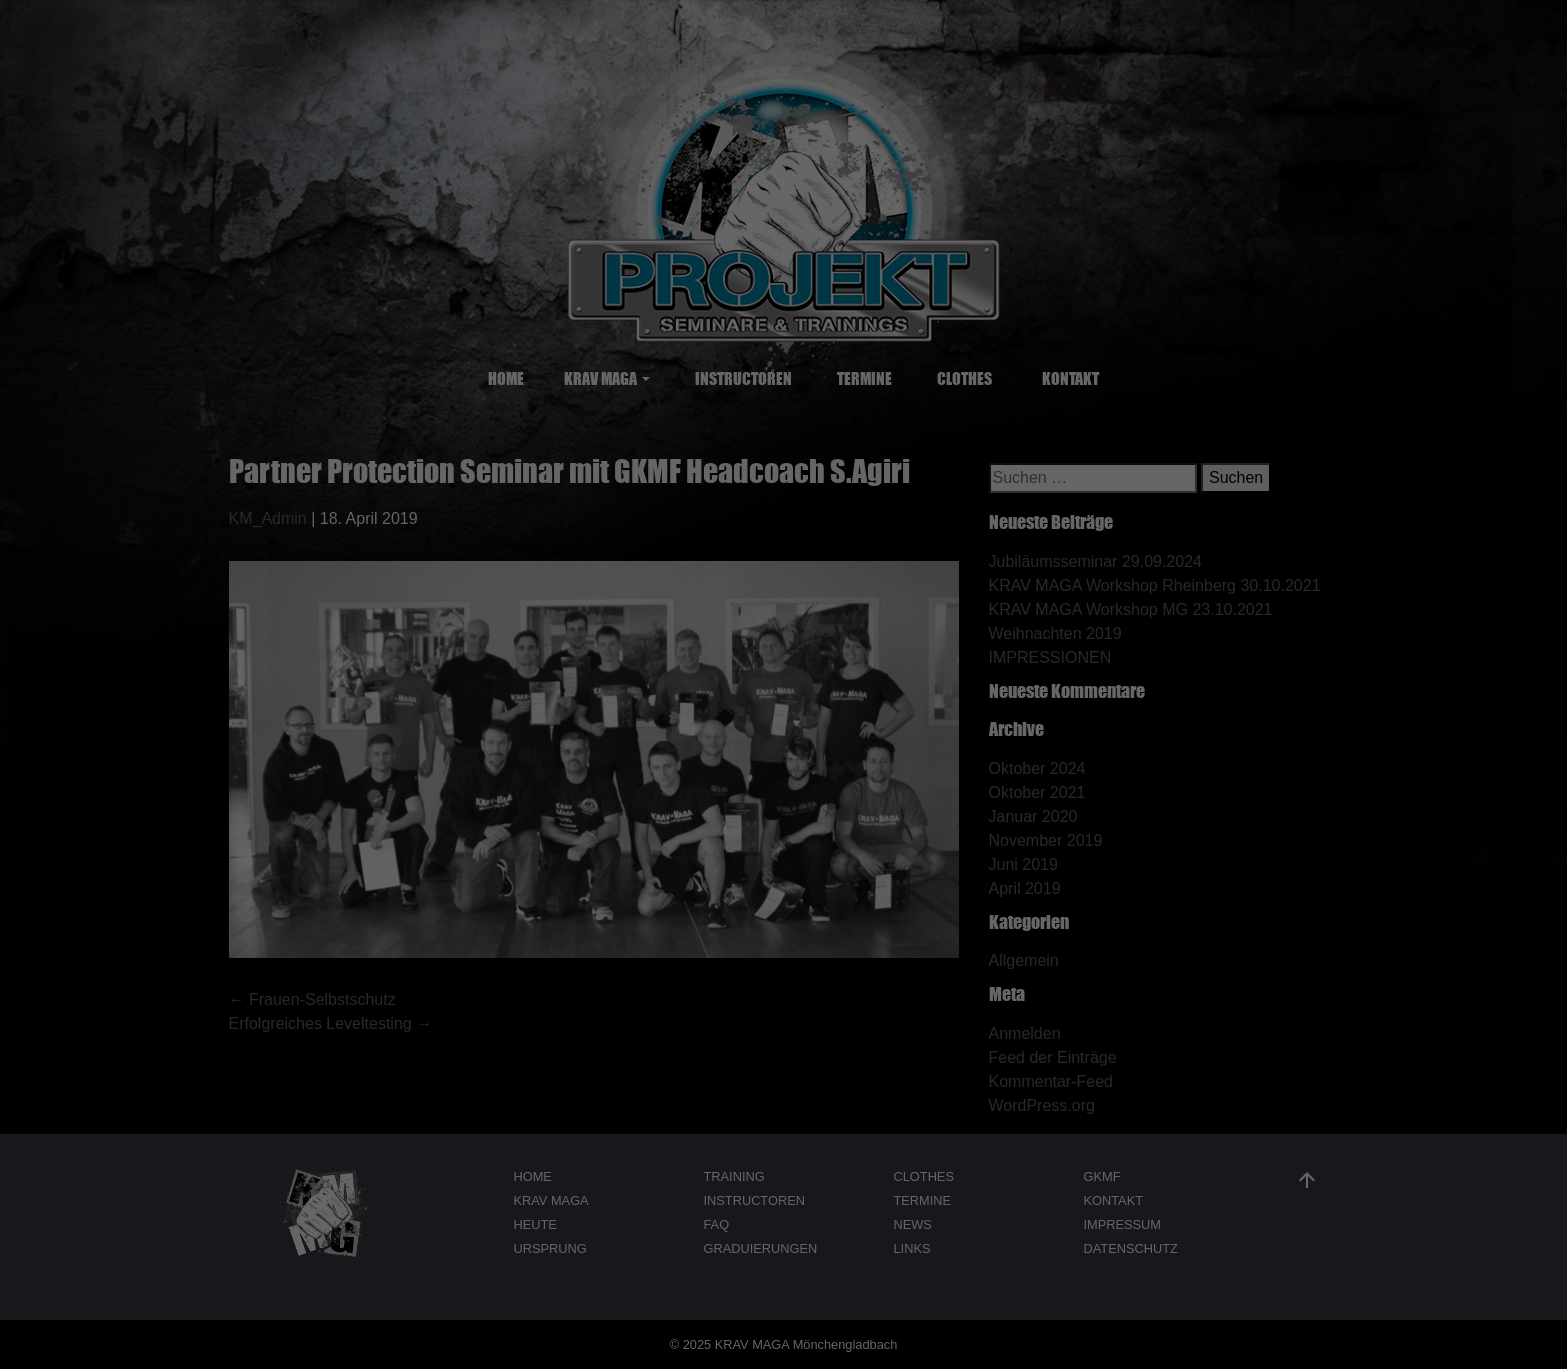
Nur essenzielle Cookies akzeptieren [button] (100, 117)
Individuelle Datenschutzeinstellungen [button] (1371, 110)
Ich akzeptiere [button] (1371, 41)
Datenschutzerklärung (394, 96)
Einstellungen (762, 96)
